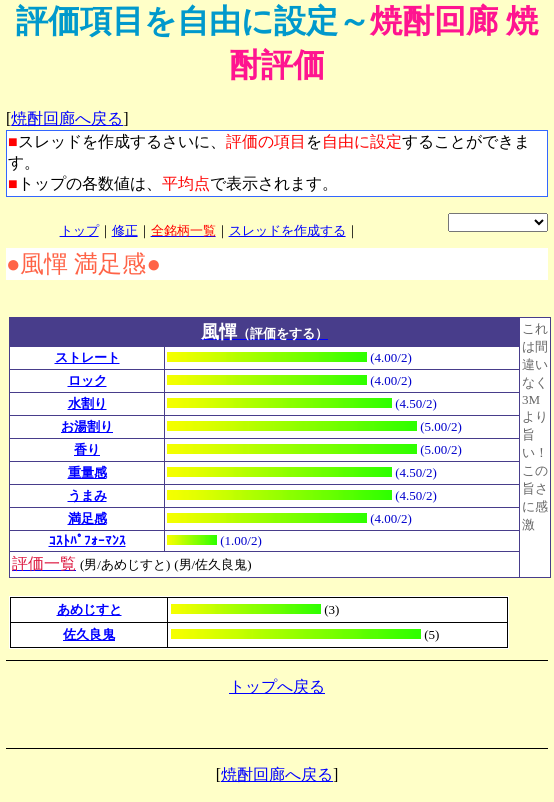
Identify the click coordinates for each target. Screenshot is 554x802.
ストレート (87, 357)
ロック (87, 380)
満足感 (87, 518)
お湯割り (87, 426)
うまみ (87, 495)
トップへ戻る (277, 686)
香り (87, 449)
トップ (79, 230)
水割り (87, 403)
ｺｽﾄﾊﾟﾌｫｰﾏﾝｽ (87, 540)
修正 (125, 230)
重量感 (87, 472)
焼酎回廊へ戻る (67, 118)
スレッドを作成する (287, 230)
